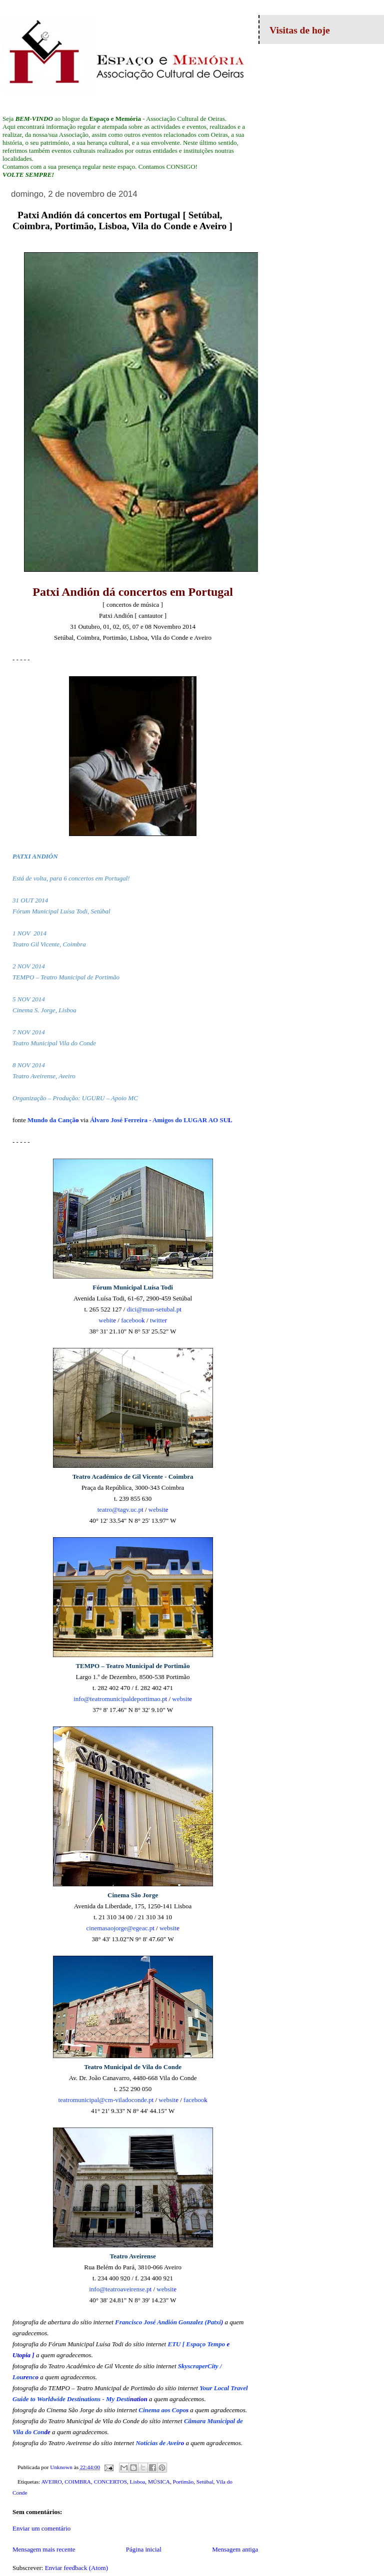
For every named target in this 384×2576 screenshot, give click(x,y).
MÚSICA (159, 2482)
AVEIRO (51, 2482)
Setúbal (205, 2482)
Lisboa (138, 2482)
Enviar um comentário (41, 2528)
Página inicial (144, 2549)
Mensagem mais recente (44, 2549)
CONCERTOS (110, 2482)
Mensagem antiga (235, 2549)
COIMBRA (77, 2482)
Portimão (183, 2482)
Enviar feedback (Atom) (76, 2568)
